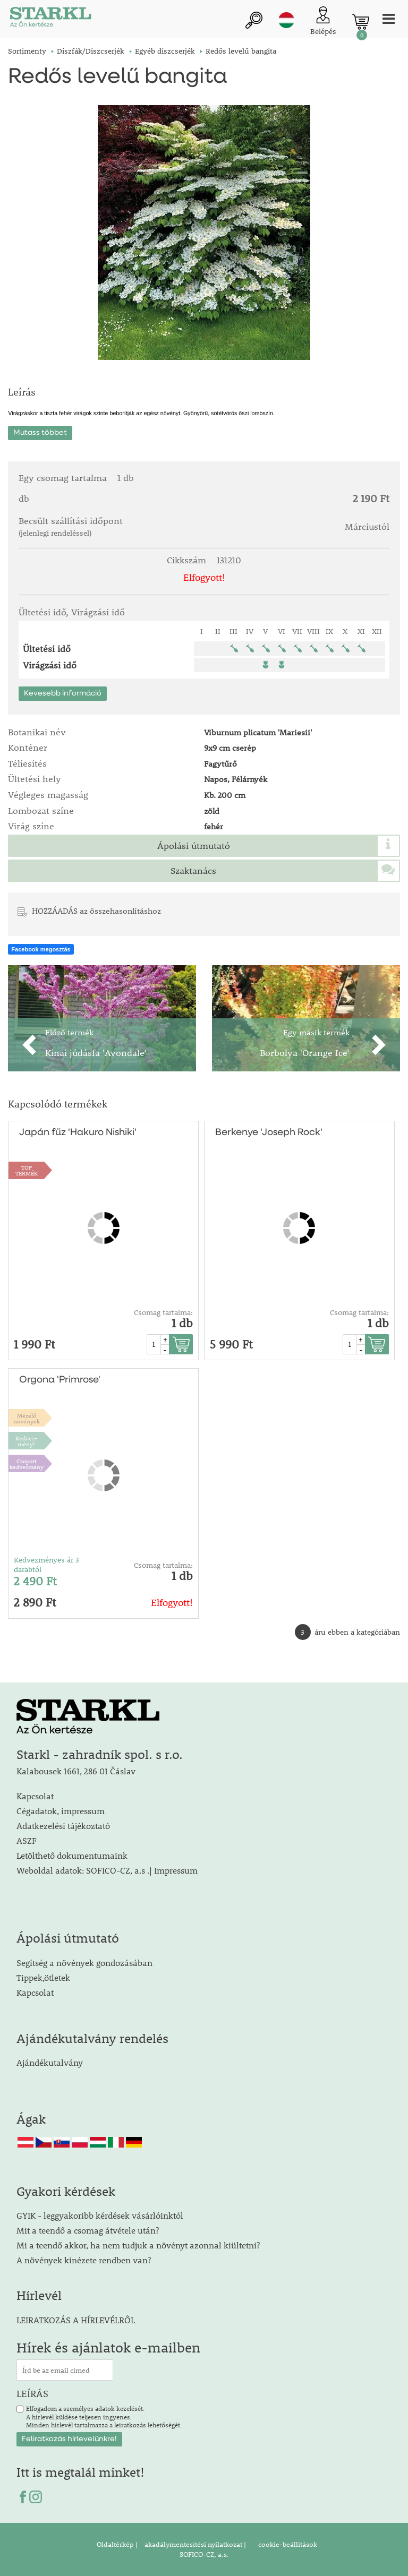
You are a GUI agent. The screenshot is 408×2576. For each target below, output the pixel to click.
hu (286, 20)
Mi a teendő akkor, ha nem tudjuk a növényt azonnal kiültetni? (138, 2245)
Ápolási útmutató (193, 846)
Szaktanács (193, 871)
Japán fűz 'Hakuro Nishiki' (78, 1132)
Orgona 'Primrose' (59, 1380)
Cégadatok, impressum (60, 1810)
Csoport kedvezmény (27, 1464)
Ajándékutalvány (49, 2062)
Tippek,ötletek (43, 1977)
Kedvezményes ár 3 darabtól (46, 1564)
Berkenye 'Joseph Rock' (268, 1132)
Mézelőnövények (26, 1418)
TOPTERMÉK (26, 1170)
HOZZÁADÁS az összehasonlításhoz (96, 910)
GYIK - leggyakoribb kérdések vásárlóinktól (99, 2215)
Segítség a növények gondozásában (84, 1962)
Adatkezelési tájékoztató (63, 1825)
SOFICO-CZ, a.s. (204, 2554)
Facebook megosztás (40, 949)
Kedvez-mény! (26, 1441)
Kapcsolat (35, 1795)
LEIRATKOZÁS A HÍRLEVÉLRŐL (75, 2319)
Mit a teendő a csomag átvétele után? (87, 2230)
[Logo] (50, 18)
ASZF (26, 1840)
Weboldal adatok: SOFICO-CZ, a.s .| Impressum (107, 1870)
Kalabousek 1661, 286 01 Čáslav (75, 1770)
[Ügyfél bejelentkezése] (323, 21)
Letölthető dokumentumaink (72, 1855)
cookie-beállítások (287, 2544)
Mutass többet (40, 432)
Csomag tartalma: (163, 1312)
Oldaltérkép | (117, 2544)
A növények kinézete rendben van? (83, 2259)
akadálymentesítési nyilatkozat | (194, 2544)
